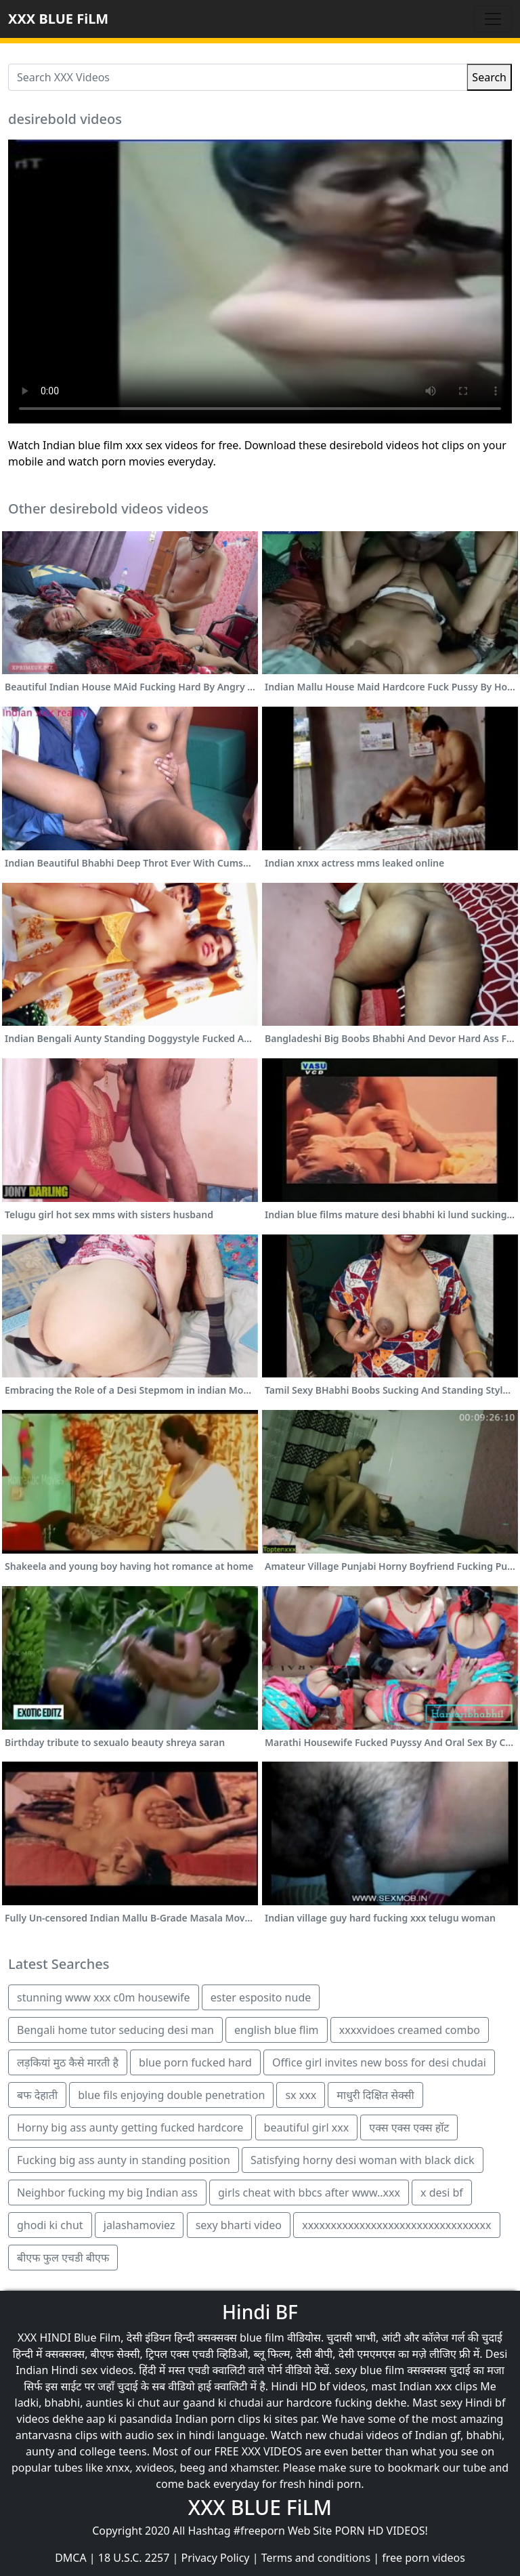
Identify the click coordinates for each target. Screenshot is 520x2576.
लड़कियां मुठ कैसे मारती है (67, 2062)
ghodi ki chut (50, 2225)
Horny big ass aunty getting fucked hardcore (130, 2127)
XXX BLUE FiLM (58, 18)
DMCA (71, 2557)
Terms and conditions (315, 2557)
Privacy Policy (215, 2557)
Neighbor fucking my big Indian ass (107, 2192)
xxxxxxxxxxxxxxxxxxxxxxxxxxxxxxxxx (396, 2225)
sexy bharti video (239, 2225)
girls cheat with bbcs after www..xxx (309, 2192)
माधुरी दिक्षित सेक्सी (375, 2094)
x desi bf (441, 2192)
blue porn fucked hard (195, 2062)
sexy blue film (369, 2370)
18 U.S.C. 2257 (134, 2557)
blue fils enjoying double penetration (171, 2094)
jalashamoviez (139, 2225)
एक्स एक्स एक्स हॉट (409, 2127)
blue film (262, 2337)
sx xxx (300, 2094)
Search (489, 77)
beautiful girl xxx (306, 2127)
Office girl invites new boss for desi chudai (379, 2062)
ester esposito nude (261, 1997)
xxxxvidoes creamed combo (409, 2029)
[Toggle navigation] (493, 19)
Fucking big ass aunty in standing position (123, 2160)
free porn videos (423, 2557)
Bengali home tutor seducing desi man (115, 2029)
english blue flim (276, 2029)
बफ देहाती (37, 2094)
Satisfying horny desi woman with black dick (363, 2160)
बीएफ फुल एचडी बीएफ (63, 2257)
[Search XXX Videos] (237, 77)
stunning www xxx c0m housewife (103, 1997)
